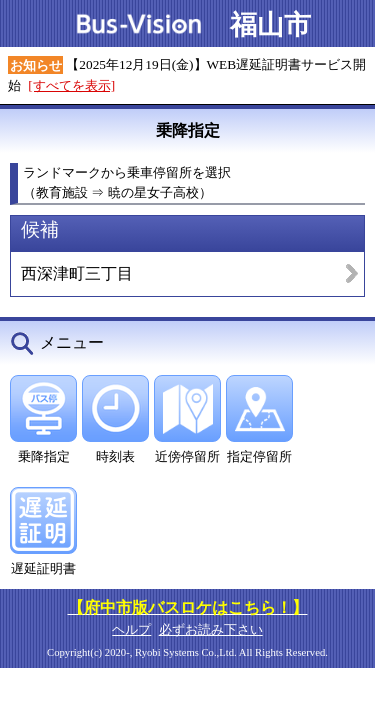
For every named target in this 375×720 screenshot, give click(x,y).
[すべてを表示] (71, 85)
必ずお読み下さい (211, 629)
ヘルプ (131, 629)
